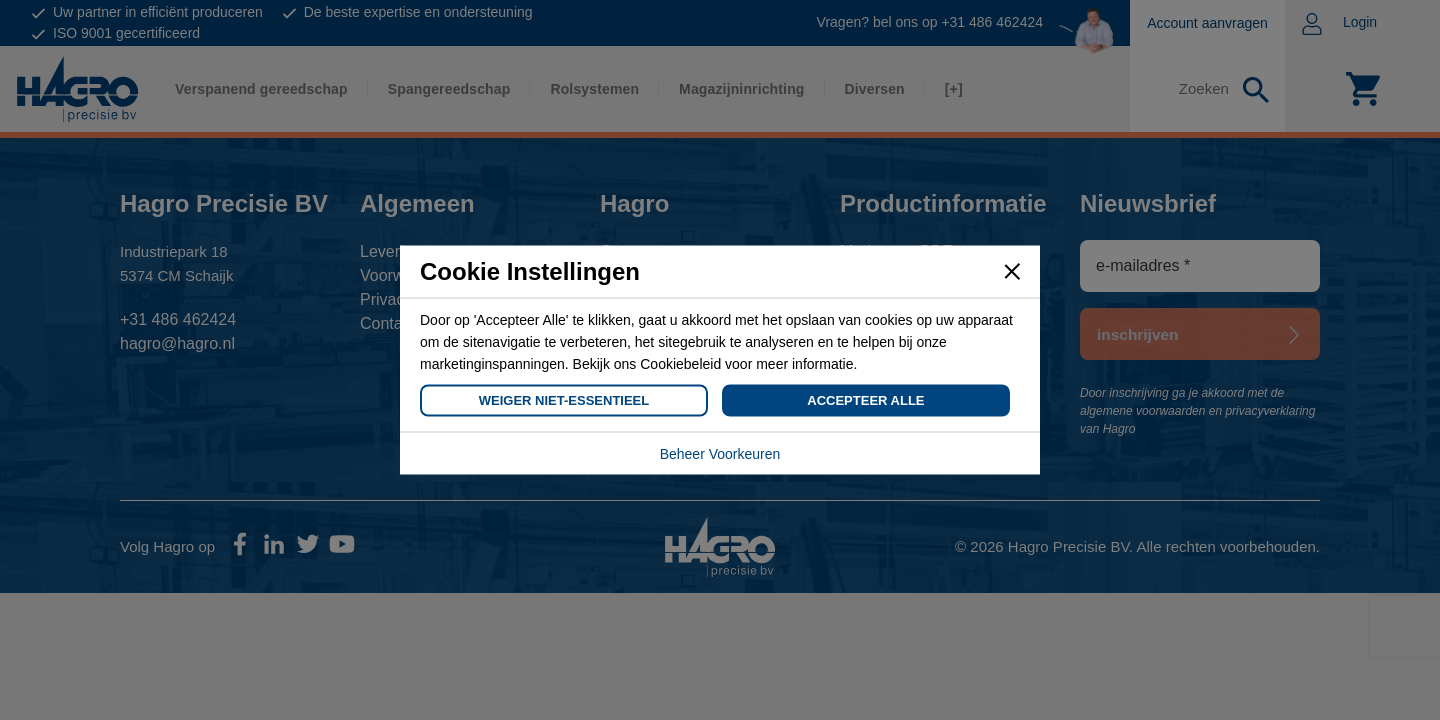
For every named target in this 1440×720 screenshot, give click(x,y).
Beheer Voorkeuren (720, 454)
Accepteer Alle (865, 400)
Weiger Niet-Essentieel (564, 400)
